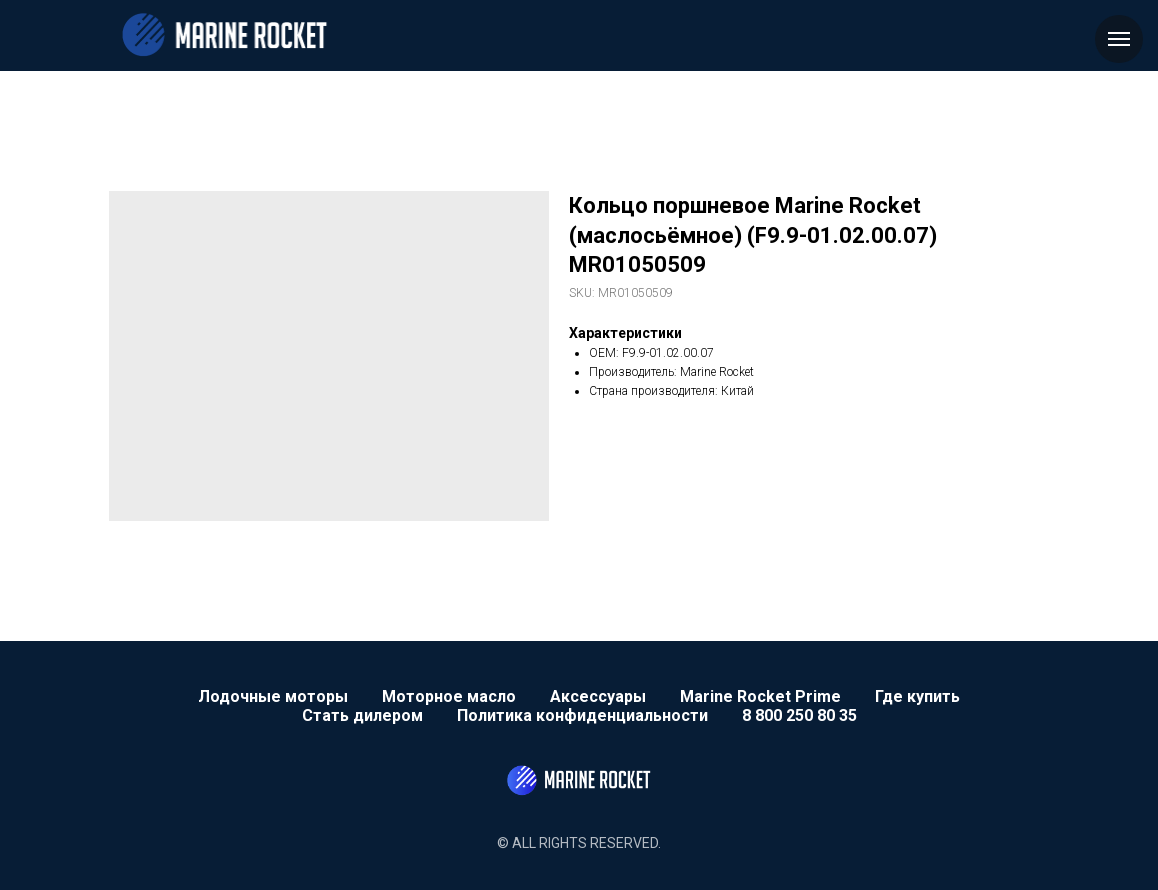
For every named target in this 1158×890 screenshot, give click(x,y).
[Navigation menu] (1119, 39)
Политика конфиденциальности (582, 715)
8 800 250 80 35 (799, 715)
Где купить (917, 696)
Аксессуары (598, 696)
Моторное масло (449, 696)
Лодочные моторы (273, 696)
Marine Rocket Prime (760, 696)
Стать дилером (362, 715)
